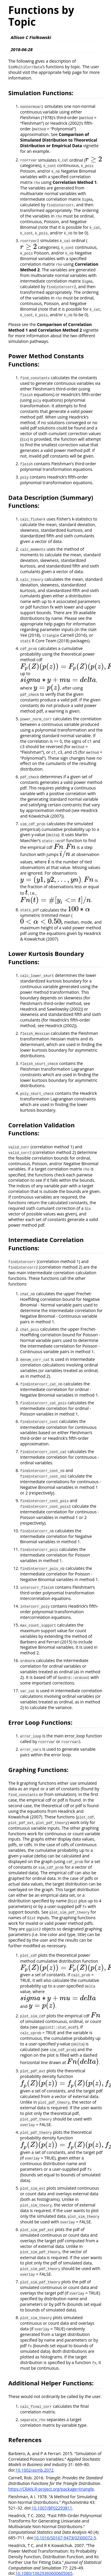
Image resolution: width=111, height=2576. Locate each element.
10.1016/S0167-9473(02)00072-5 (65, 2538)
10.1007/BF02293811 (52, 2508)
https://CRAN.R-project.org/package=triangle (51, 2489)
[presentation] (93, 160)
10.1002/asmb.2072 (34, 2470)
